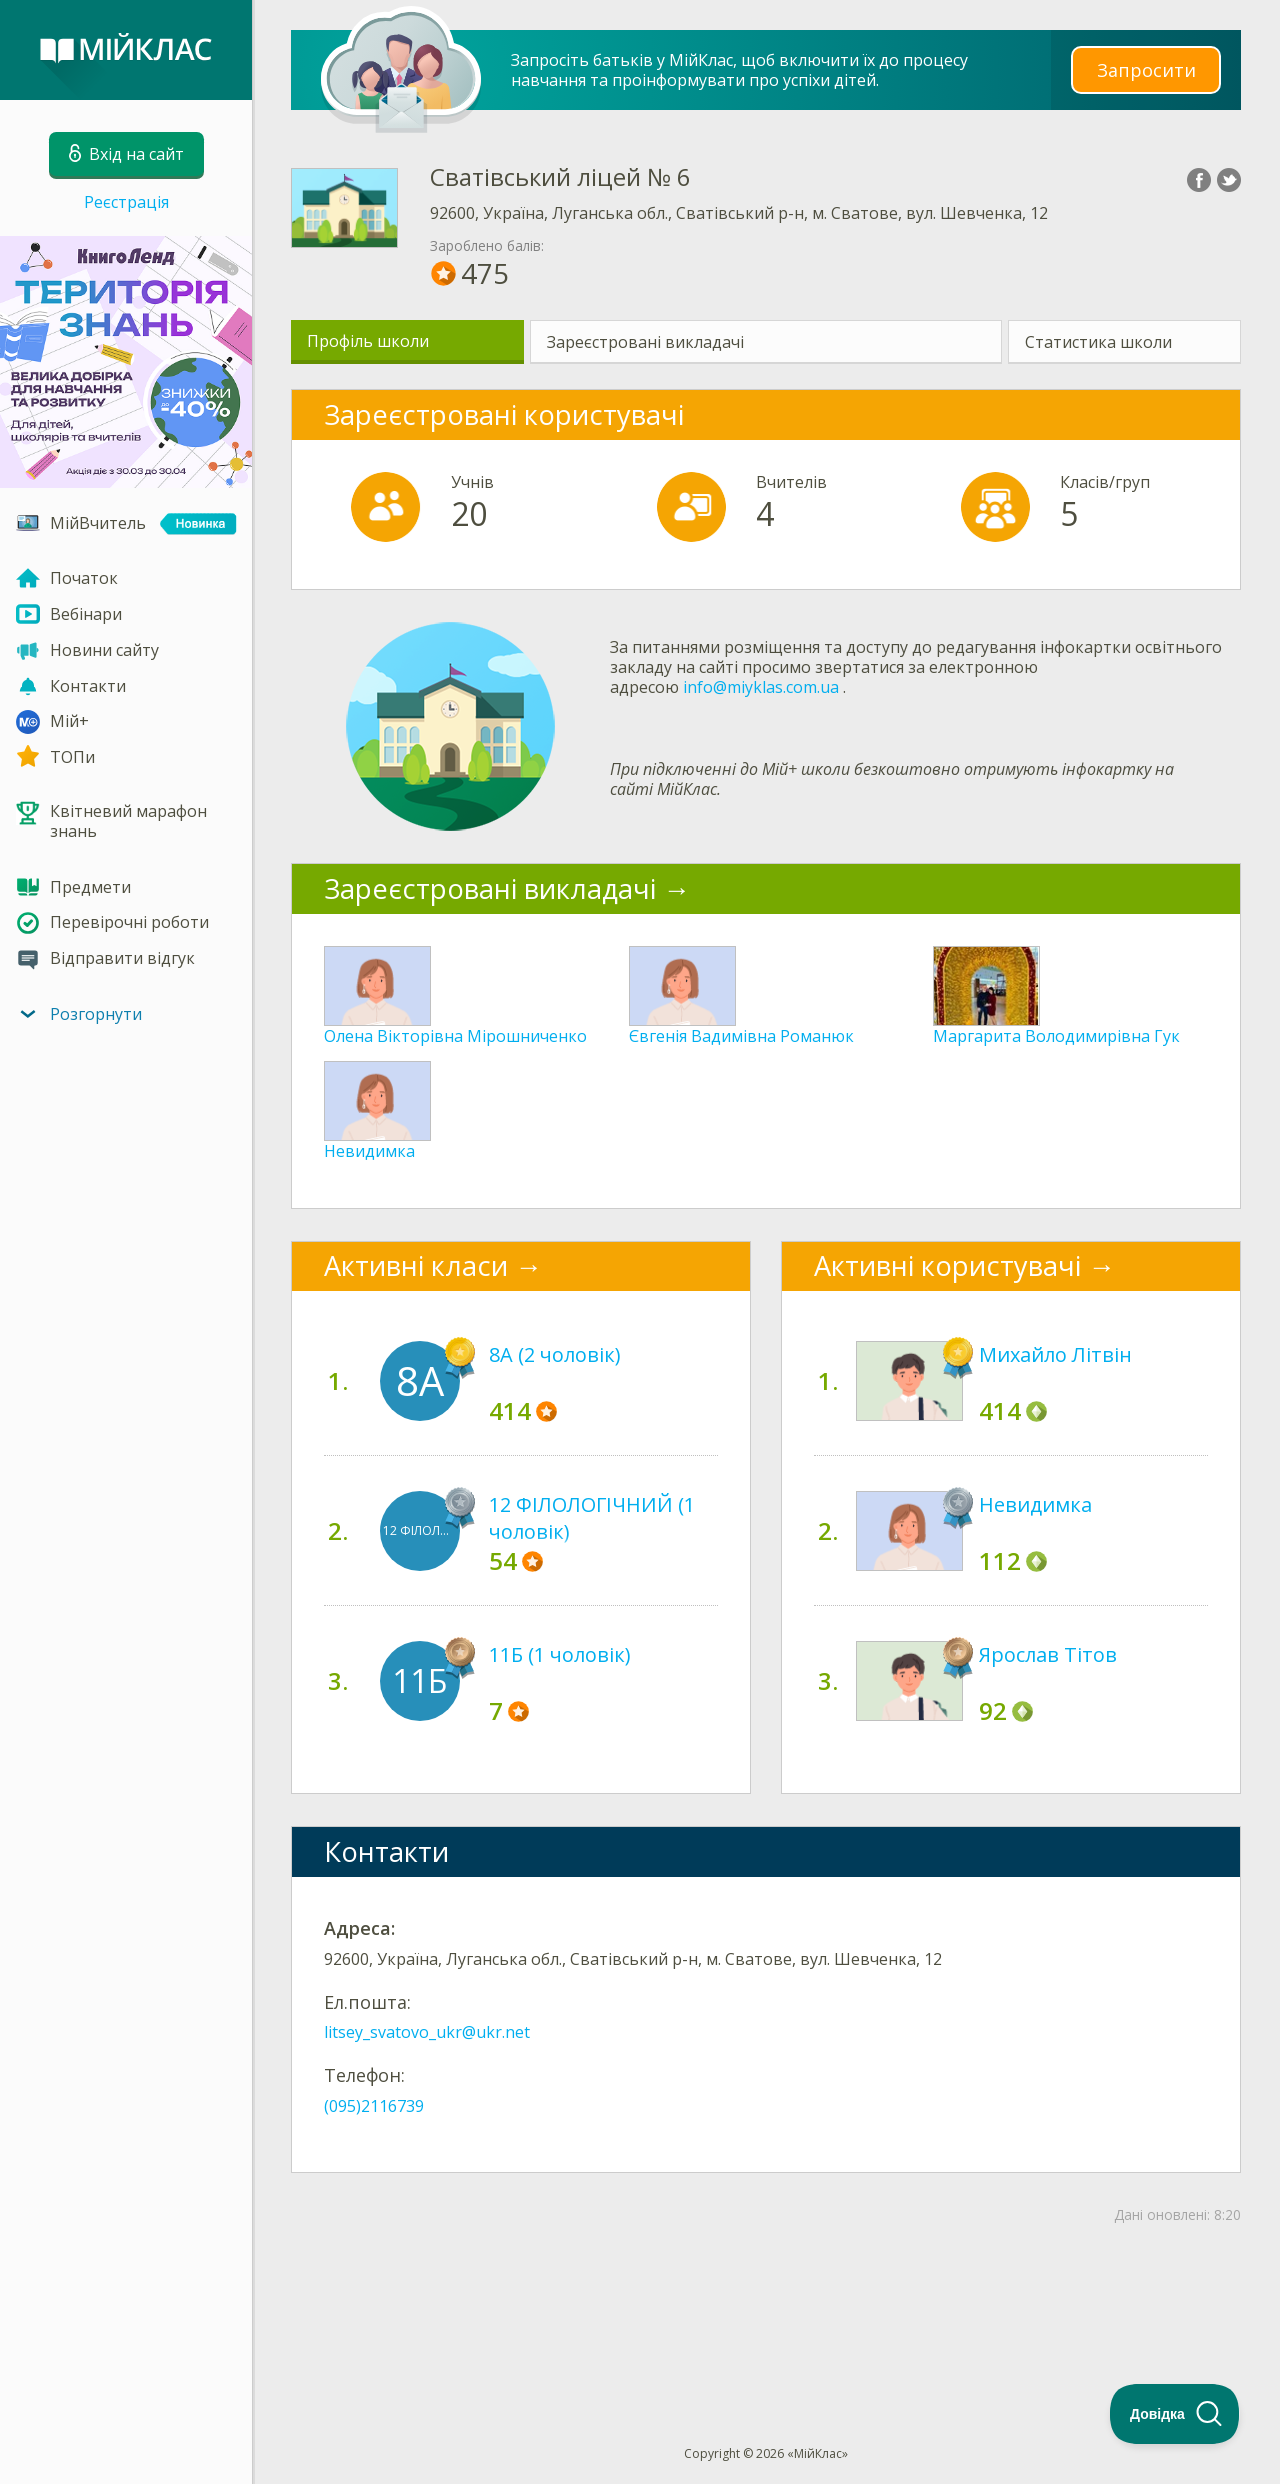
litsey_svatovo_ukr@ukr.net (427, 2032)
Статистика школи (1098, 342)
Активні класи (416, 1265)
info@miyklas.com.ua (761, 687)
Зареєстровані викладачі (645, 342)
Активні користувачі (947, 1265)
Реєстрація (126, 202)
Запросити (1146, 69)
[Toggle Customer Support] (1175, 2414)
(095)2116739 (374, 2106)
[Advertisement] (766, 2302)
